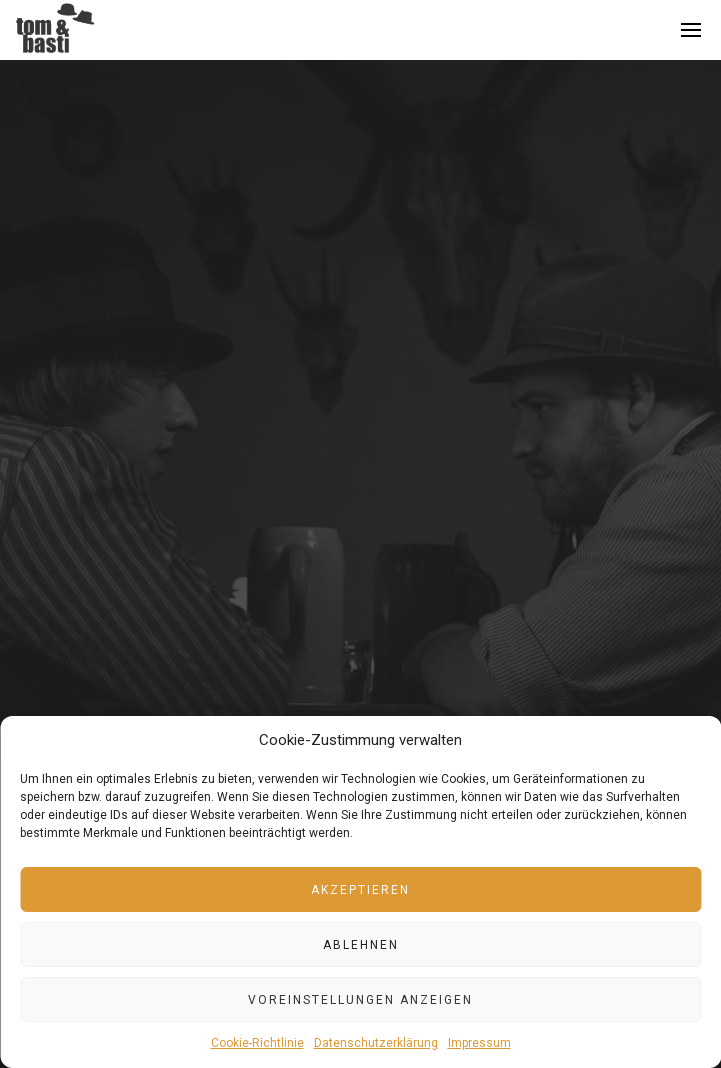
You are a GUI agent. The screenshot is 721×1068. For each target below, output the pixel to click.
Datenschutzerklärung (376, 1043)
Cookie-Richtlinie (257, 1043)
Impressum (479, 1043)
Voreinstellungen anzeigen (360, 1000)
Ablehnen (361, 945)
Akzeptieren (360, 890)
